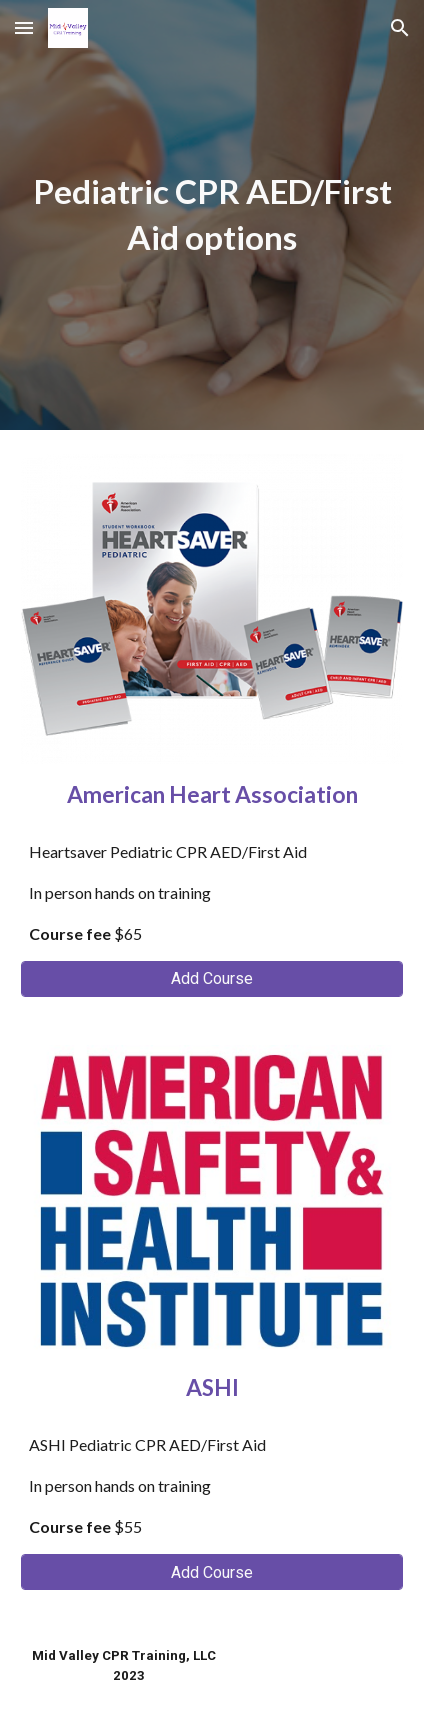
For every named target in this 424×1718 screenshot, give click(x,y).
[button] (24, 27)
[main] (212, 215)
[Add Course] (212, 978)
